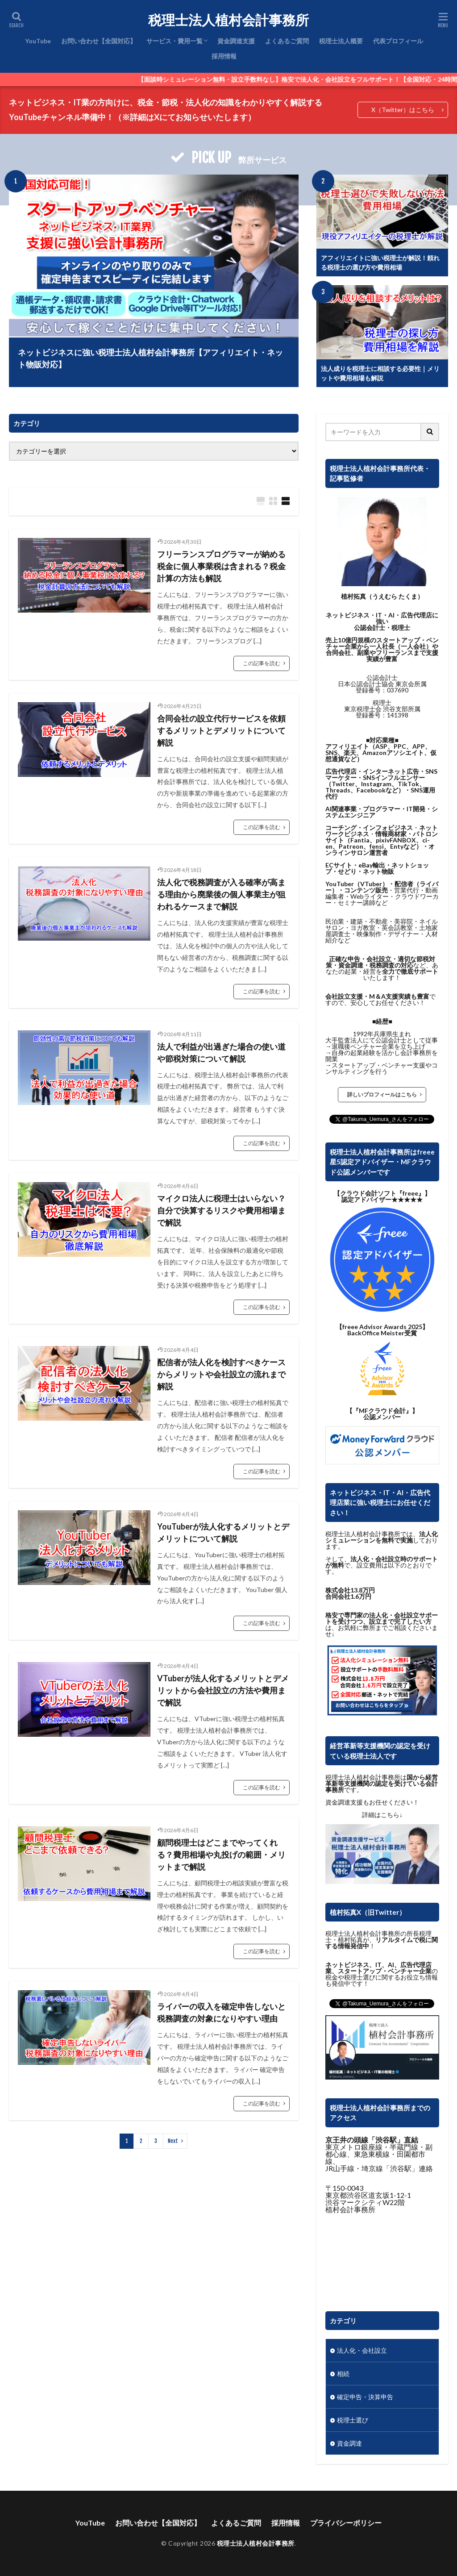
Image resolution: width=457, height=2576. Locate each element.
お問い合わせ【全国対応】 (98, 41)
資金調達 (349, 2443)
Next (173, 2141)
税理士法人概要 (341, 41)
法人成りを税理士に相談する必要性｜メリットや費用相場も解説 (380, 373)
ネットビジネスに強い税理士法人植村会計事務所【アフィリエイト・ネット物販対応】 (150, 358)
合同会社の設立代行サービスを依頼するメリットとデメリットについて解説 (221, 730)
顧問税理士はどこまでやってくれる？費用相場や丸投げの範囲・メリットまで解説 (221, 1855)
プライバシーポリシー (346, 2522)
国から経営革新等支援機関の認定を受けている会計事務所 (381, 1783)
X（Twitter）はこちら (402, 109)
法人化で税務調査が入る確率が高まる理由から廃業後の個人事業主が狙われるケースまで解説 (221, 894)
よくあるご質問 (287, 41)
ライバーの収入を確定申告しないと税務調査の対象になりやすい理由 (221, 2012)
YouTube (38, 41)
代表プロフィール (398, 41)
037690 (397, 690)
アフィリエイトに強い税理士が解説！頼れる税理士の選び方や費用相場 (380, 262)
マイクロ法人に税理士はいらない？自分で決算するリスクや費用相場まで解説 (221, 1210)
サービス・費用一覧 (174, 41)
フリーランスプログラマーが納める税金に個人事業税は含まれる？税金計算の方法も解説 (221, 566)
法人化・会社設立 (362, 2350)
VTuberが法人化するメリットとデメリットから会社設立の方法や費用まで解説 (223, 1690)
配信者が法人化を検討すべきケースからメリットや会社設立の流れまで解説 (221, 1374)
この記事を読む (261, 663)
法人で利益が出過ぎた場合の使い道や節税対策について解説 (221, 1052)
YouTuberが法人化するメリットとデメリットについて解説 (223, 1532)
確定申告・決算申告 (365, 2397)
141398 (397, 715)
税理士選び (352, 2420)
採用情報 (224, 56)
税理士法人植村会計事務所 (228, 20)
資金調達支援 (236, 41)
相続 (343, 2373)
